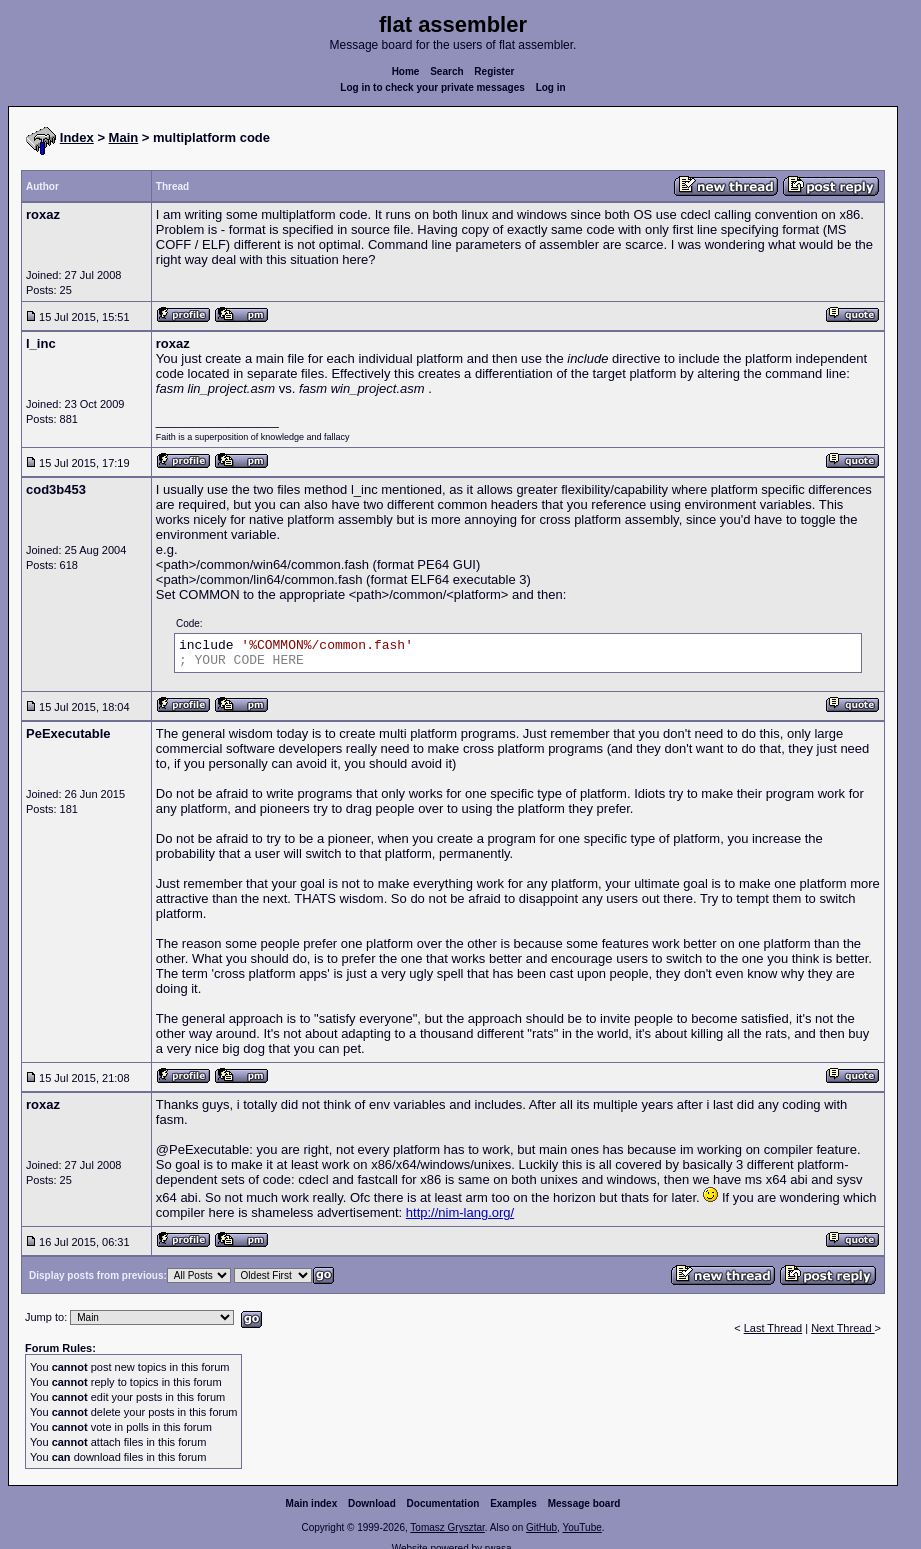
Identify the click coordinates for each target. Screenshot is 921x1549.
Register (494, 71)
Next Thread (842, 1328)
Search (446, 71)
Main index (312, 1503)
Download (372, 1503)
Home (406, 71)
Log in (551, 87)
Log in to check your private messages (432, 87)
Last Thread (773, 1328)
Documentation (443, 1503)
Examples (513, 1503)
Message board (584, 1503)
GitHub (541, 1527)
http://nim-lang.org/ (460, 1212)
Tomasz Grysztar (447, 1527)
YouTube (581, 1527)
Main (124, 137)
